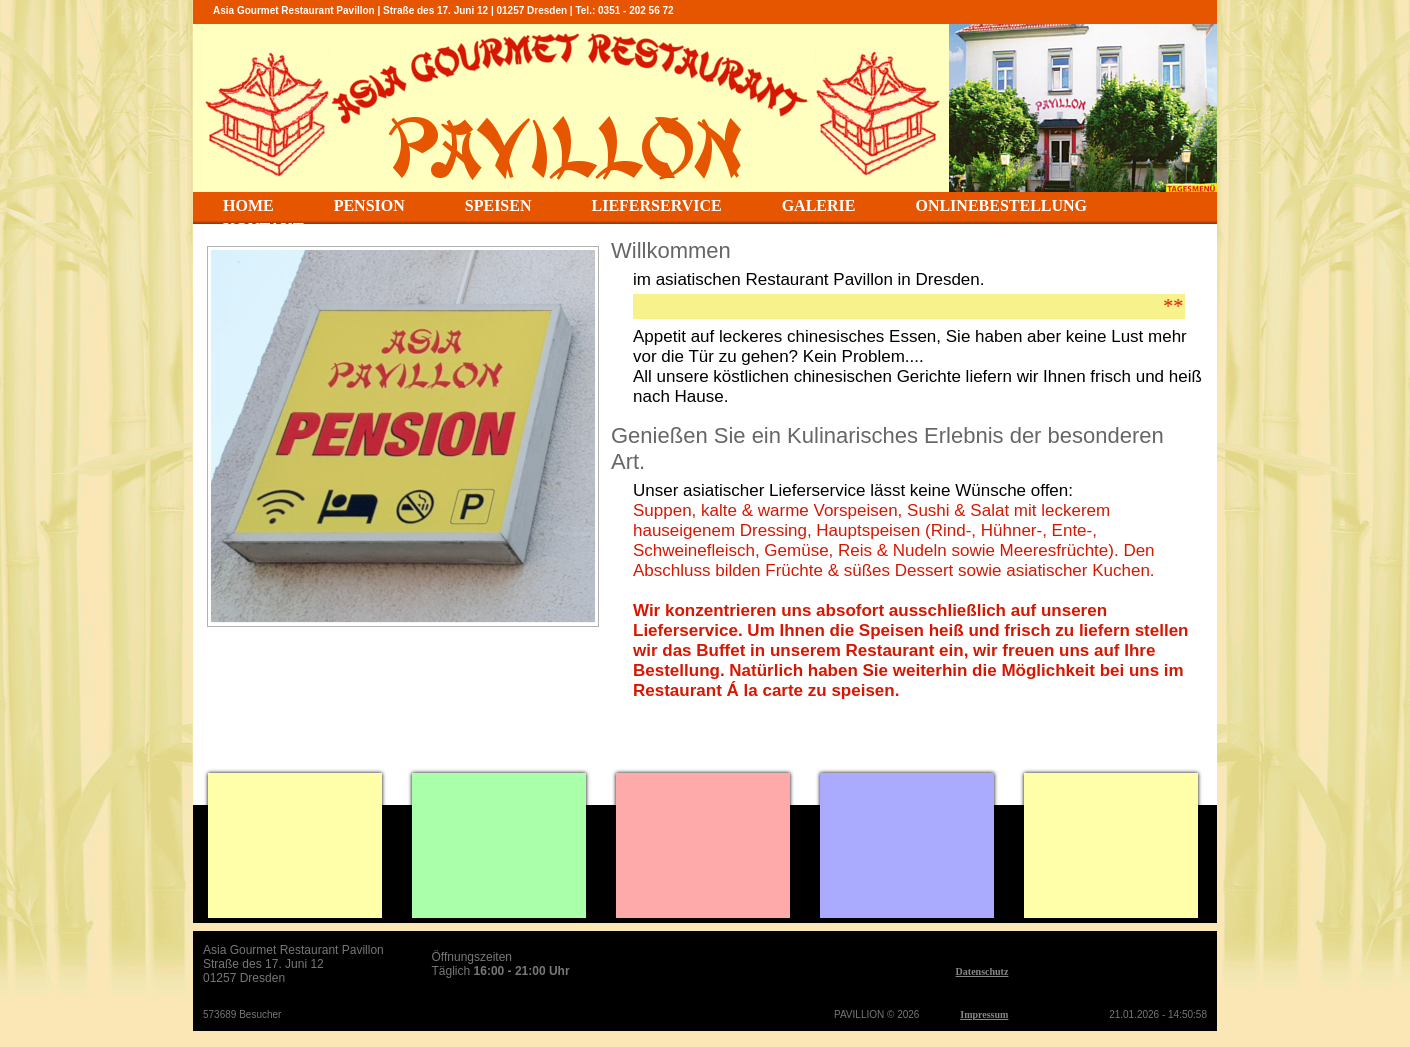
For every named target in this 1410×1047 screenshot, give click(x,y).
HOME (248, 205)
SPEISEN (498, 205)
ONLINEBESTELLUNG (1001, 205)
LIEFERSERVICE (657, 205)
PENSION (369, 205)
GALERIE (819, 205)
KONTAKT (263, 228)
